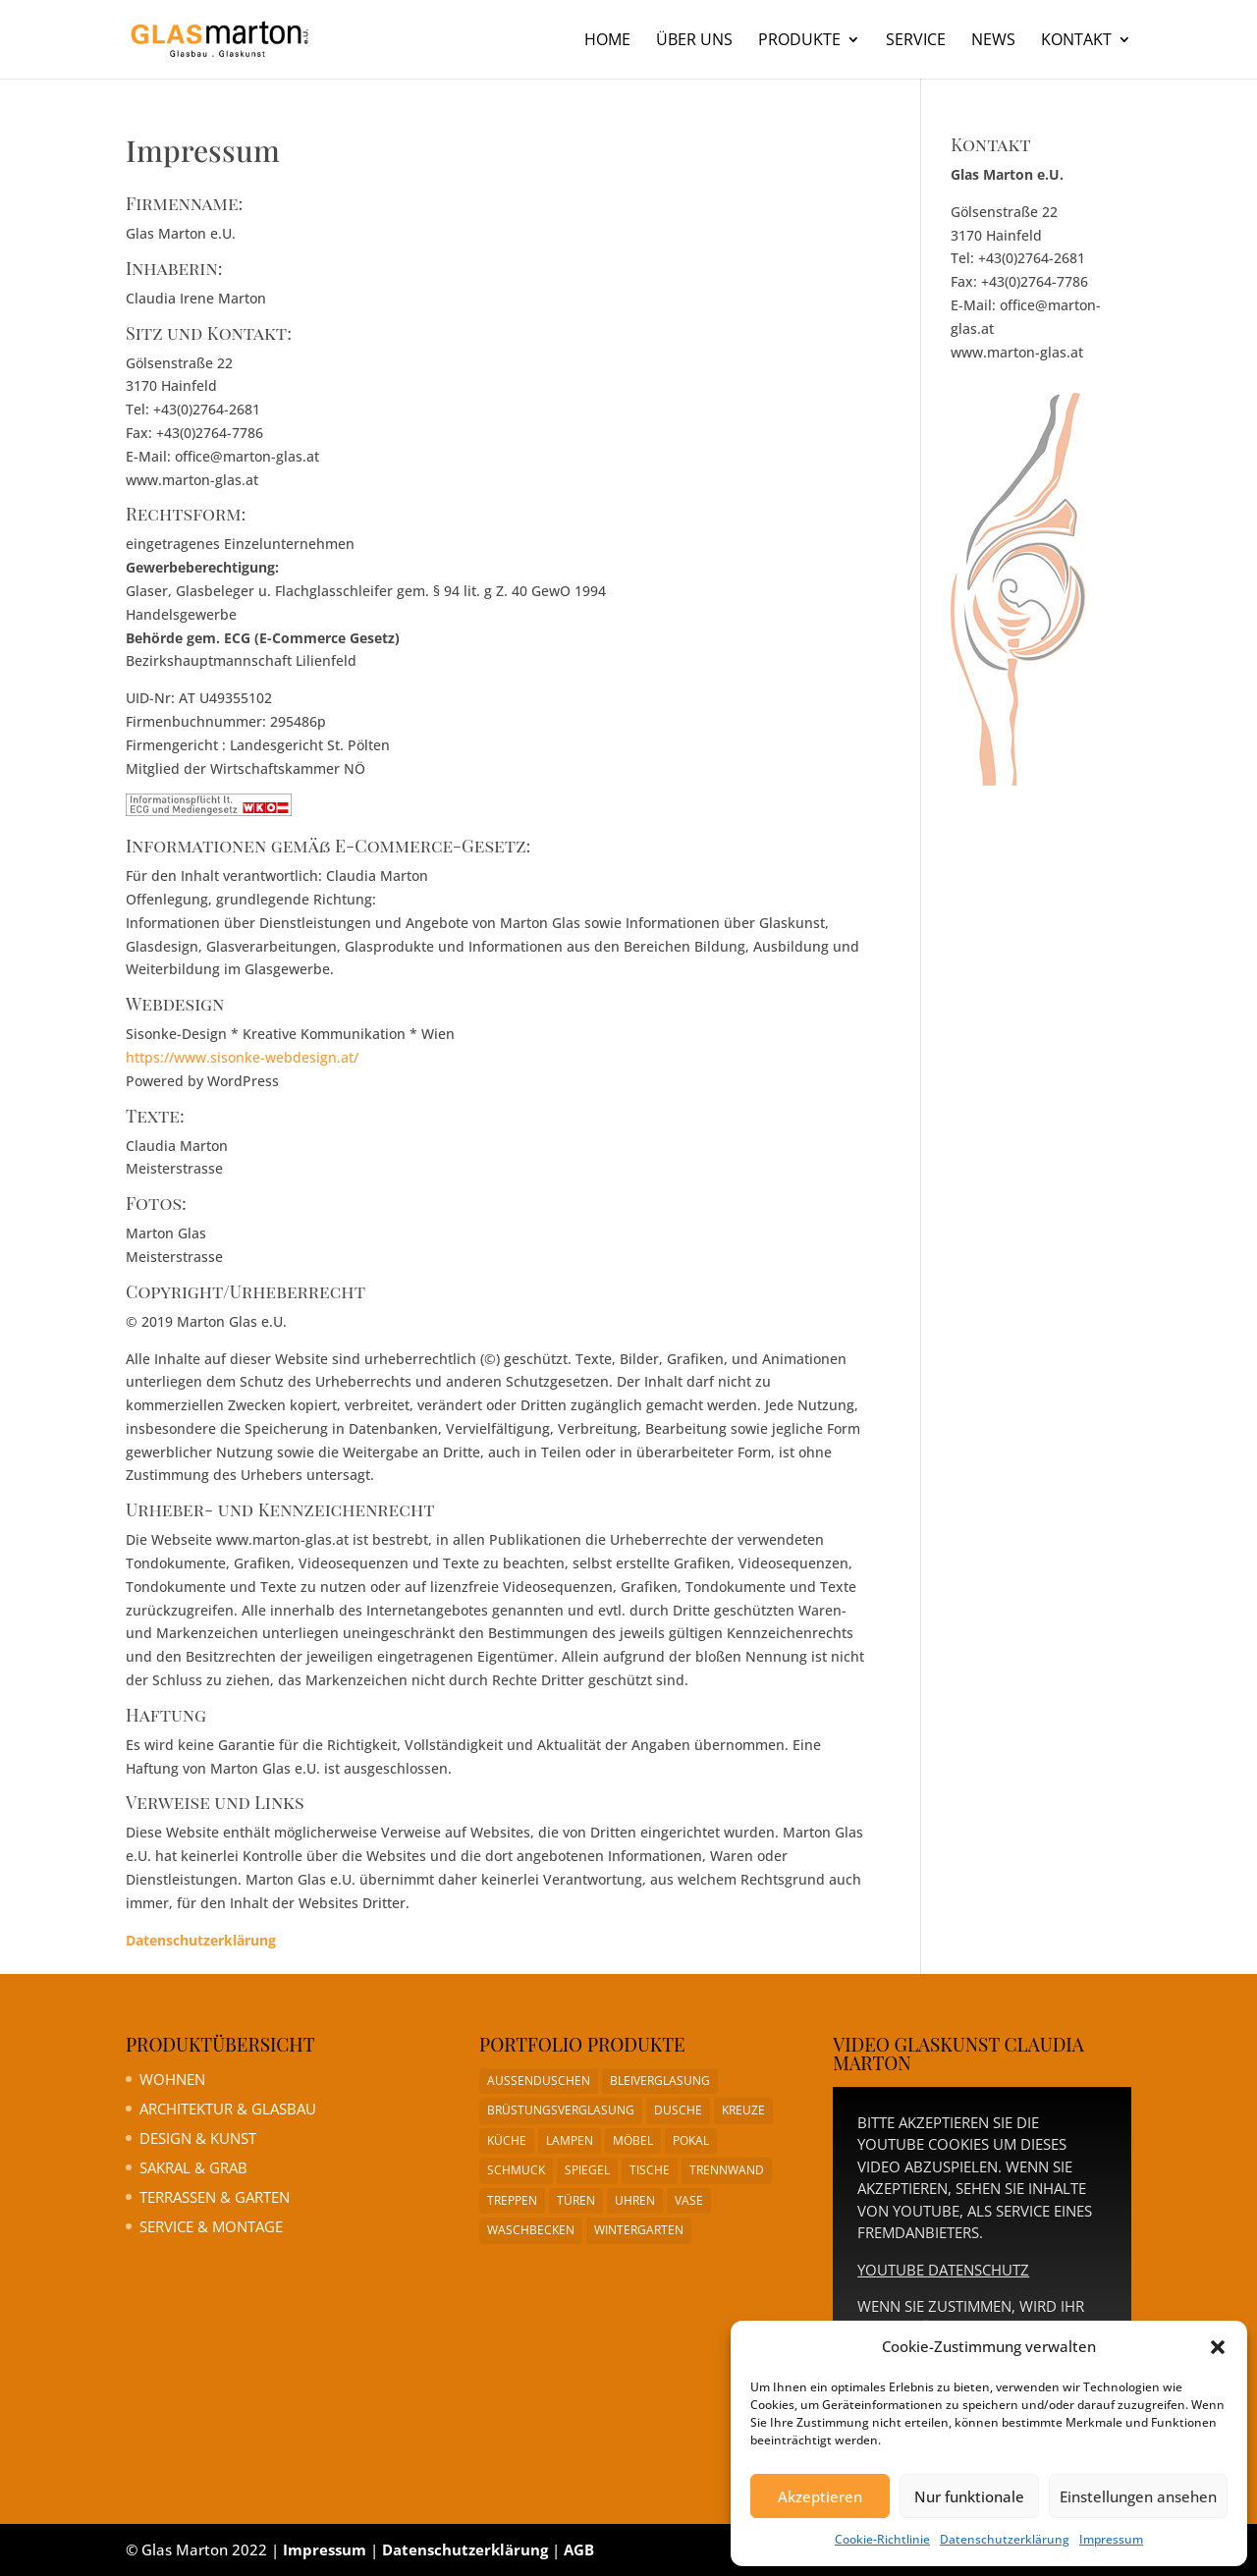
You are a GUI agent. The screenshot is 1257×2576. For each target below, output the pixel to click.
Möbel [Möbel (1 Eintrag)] (633, 2140)
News (993, 41)
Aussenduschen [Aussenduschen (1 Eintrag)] (538, 2080)
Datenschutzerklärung (1004, 2539)
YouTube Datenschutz (943, 2269)
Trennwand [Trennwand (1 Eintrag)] (726, 2170)
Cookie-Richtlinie (882, 2539)
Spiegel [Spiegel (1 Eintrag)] (587, 2170)
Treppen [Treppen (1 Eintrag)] (512, 2200)
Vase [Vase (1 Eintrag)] (689, 2200)
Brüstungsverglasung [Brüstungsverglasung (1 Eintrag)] (560, 2110)
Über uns (694, 41)
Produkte (799, 41)
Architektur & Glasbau (227, 2108)
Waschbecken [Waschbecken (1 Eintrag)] (530, 2229)
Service (916, 41)
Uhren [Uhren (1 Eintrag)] (635, 2200)
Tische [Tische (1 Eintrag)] (649, 2170)
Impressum (1111, 2539)
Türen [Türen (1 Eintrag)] (576, 2200)
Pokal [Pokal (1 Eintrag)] (691, 2140)
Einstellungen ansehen (1138, 2496)
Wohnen (172, 2079)
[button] (1218, 2347)
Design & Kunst (197, 2138)
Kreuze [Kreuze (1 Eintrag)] (743, 2110)
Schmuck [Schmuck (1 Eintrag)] (516, 2170)
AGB (579, 2549)
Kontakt (1076, 41)
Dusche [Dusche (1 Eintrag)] (678, 2110)
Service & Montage (211, 2226)
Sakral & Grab (193, 2167)
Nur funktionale (969, 2496)
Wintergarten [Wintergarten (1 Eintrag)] (638, 2229)
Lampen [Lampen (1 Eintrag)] (569, 2140)
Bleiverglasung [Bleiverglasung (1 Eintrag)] (660, 2080)
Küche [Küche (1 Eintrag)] (506, 2140)
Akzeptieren (820, 2496)
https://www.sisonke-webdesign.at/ (242, 1057)
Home (607, 41)
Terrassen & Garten (214, 2197)
